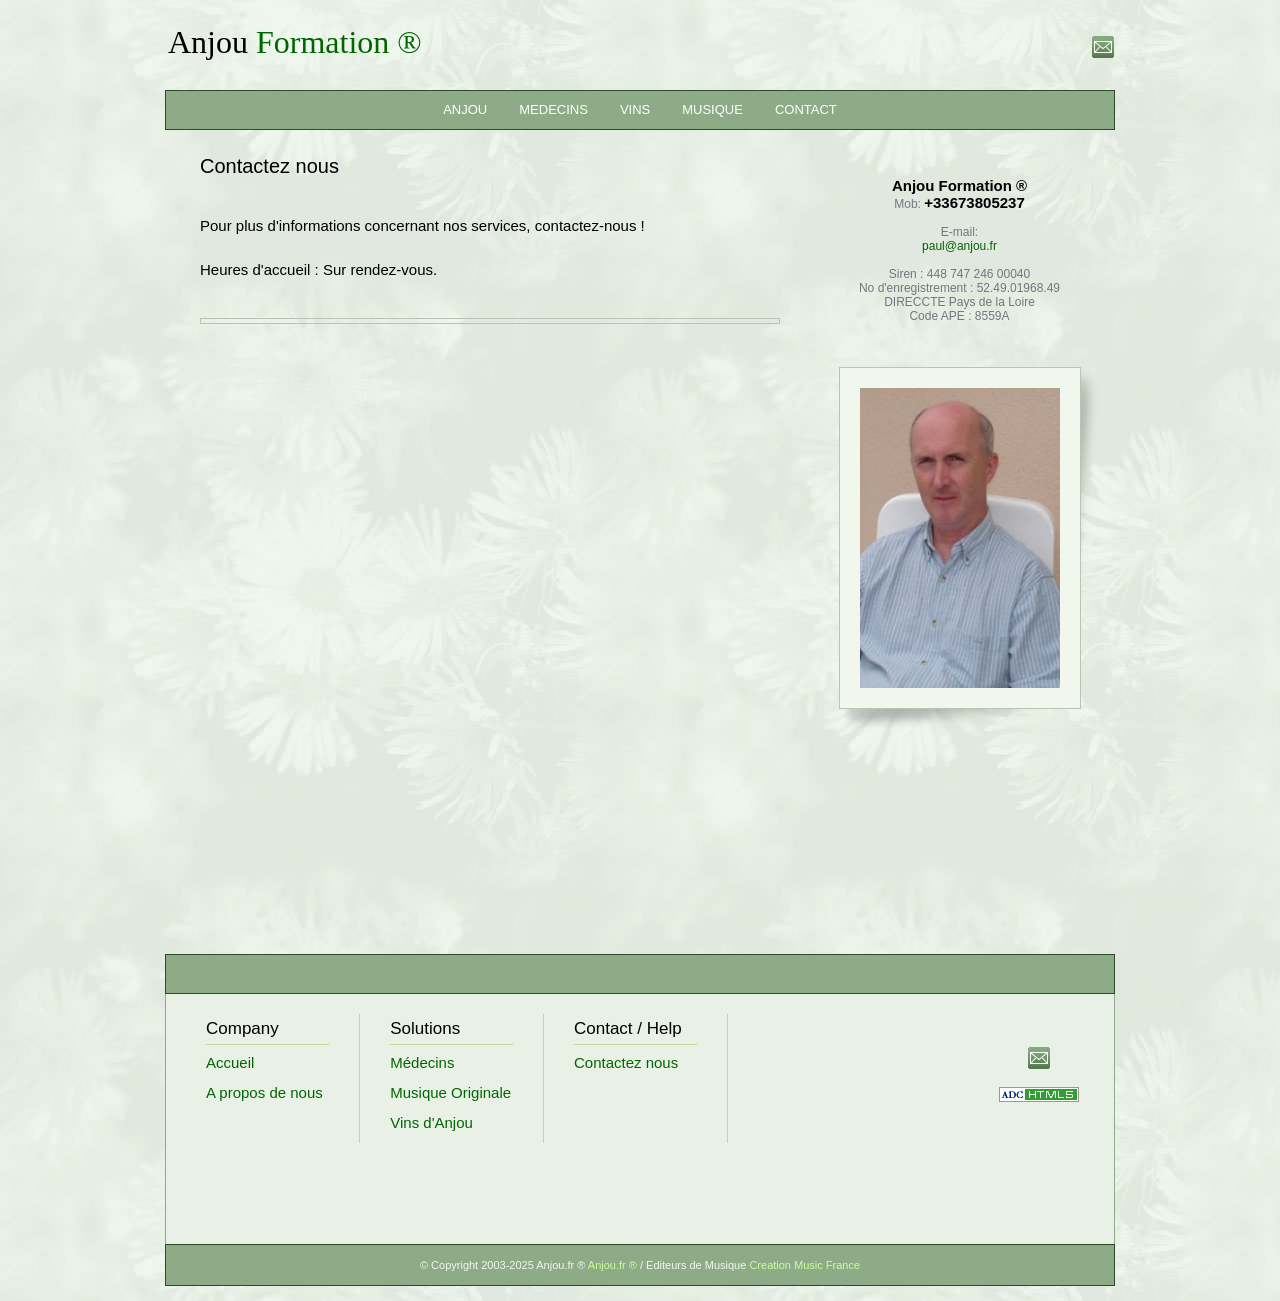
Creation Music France (804, 1265)
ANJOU (465, 109)
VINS (635, 109)
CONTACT (806, 109)
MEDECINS (553, 109)
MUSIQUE (712, 109)
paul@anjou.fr (959, 246)
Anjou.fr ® (614, 1265)
